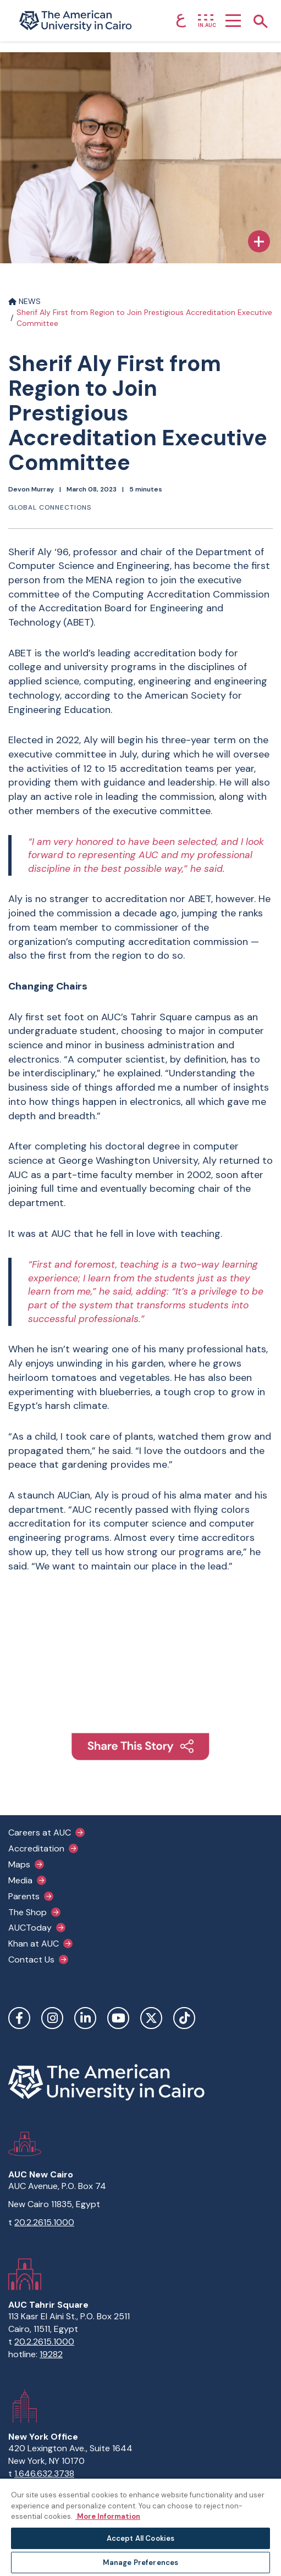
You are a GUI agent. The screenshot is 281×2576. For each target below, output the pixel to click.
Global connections (49, 507)
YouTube (118, 2018)
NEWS (24, 301)
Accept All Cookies (140, 2538)
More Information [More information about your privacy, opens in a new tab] (107, 2516)
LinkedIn (85, 2018)
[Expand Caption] (259, 241)
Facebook (19, 2018)
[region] (140, 2527)
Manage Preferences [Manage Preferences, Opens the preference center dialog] (140, 2562)
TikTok (184, 2018)
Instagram (52, 2018)
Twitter (151, 2018)
